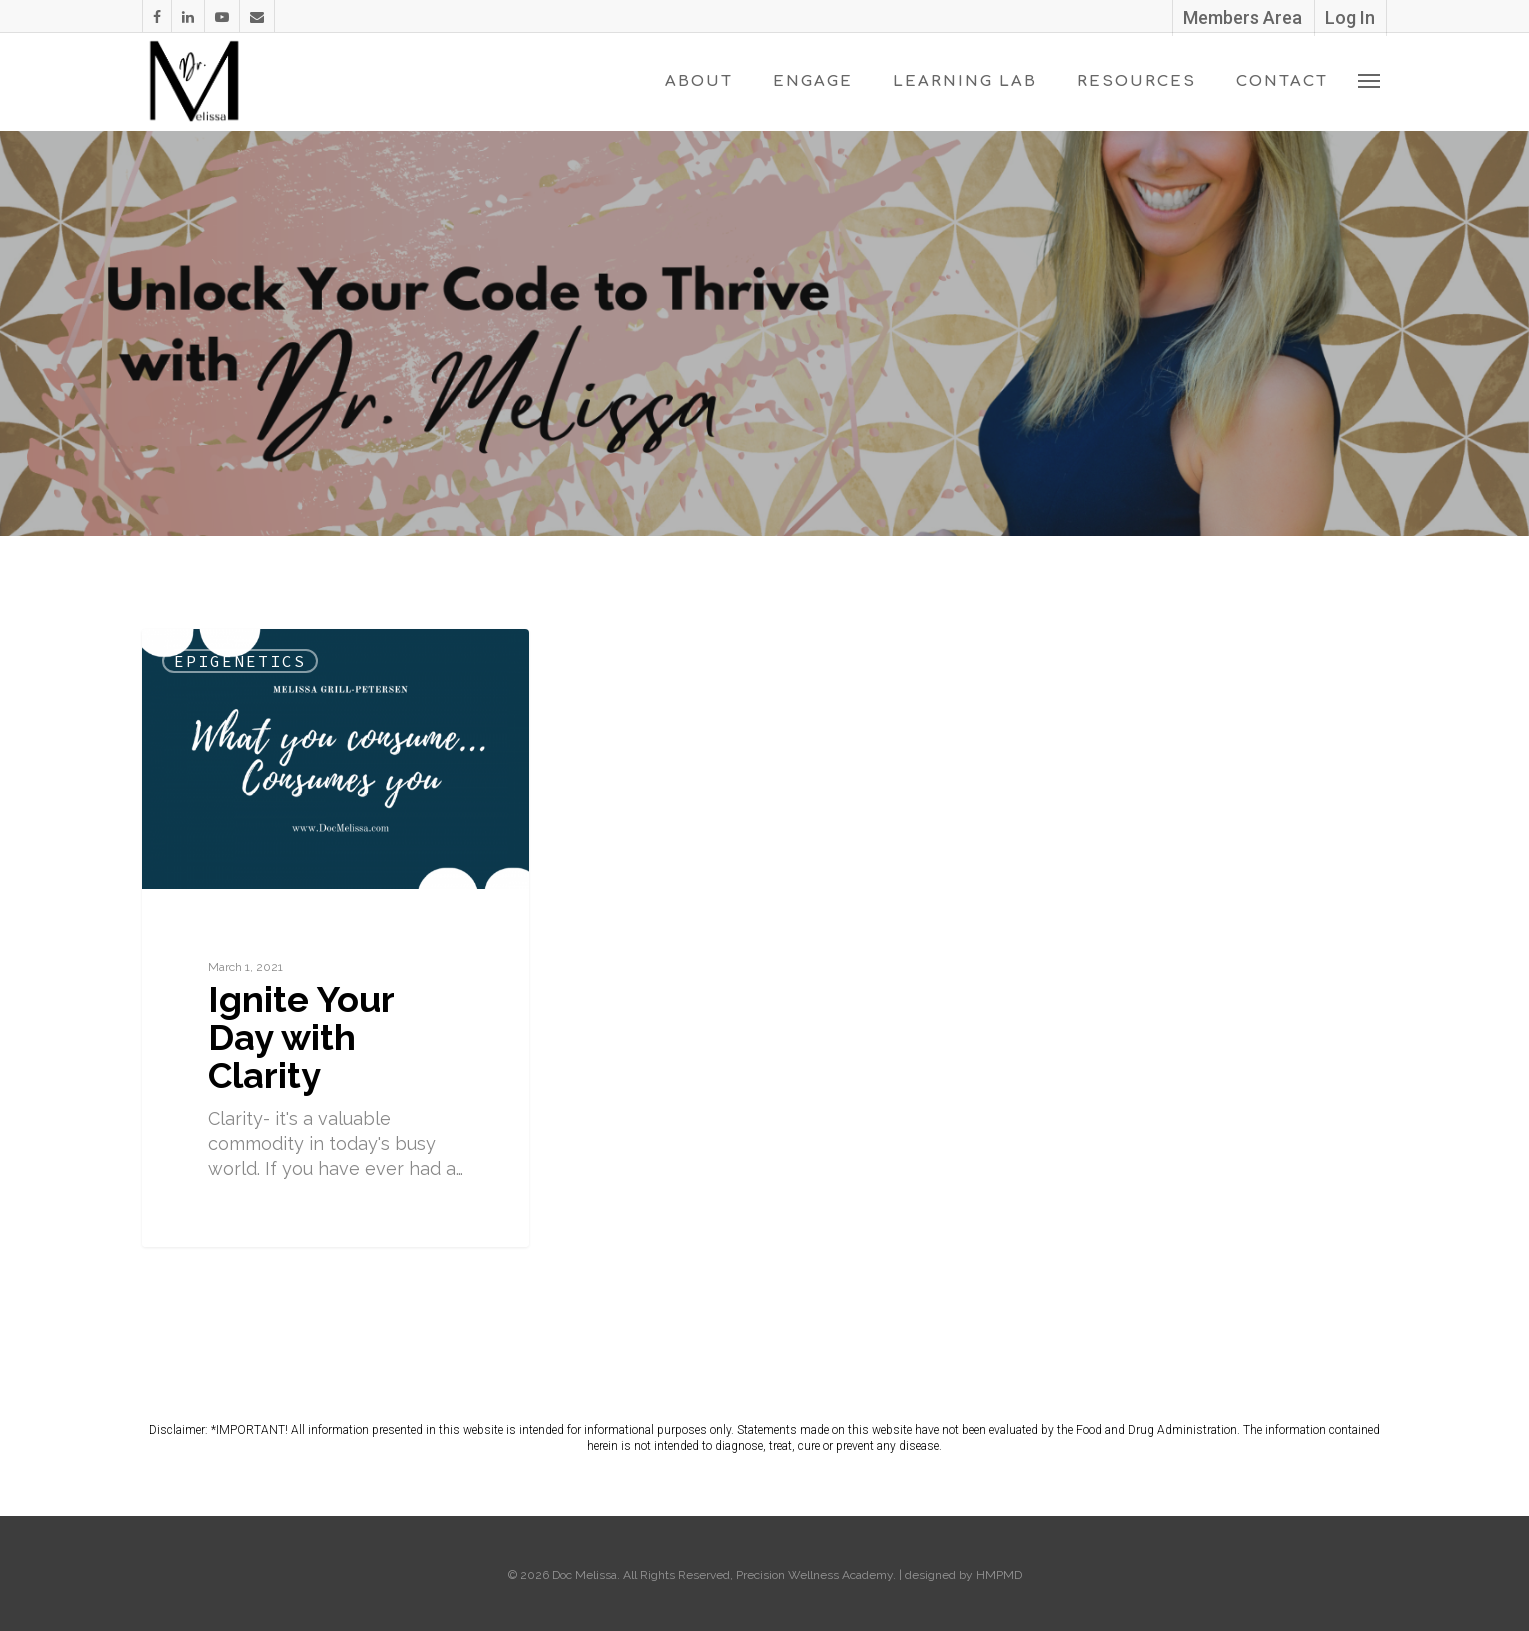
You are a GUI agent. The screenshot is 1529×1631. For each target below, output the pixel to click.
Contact (1282, 81)
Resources (1136, 81)
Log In (1350, 17)
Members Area (1242, 17)
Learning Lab (965, 81)
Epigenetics (240, 661)
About (699, 81)
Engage (813, 81)
